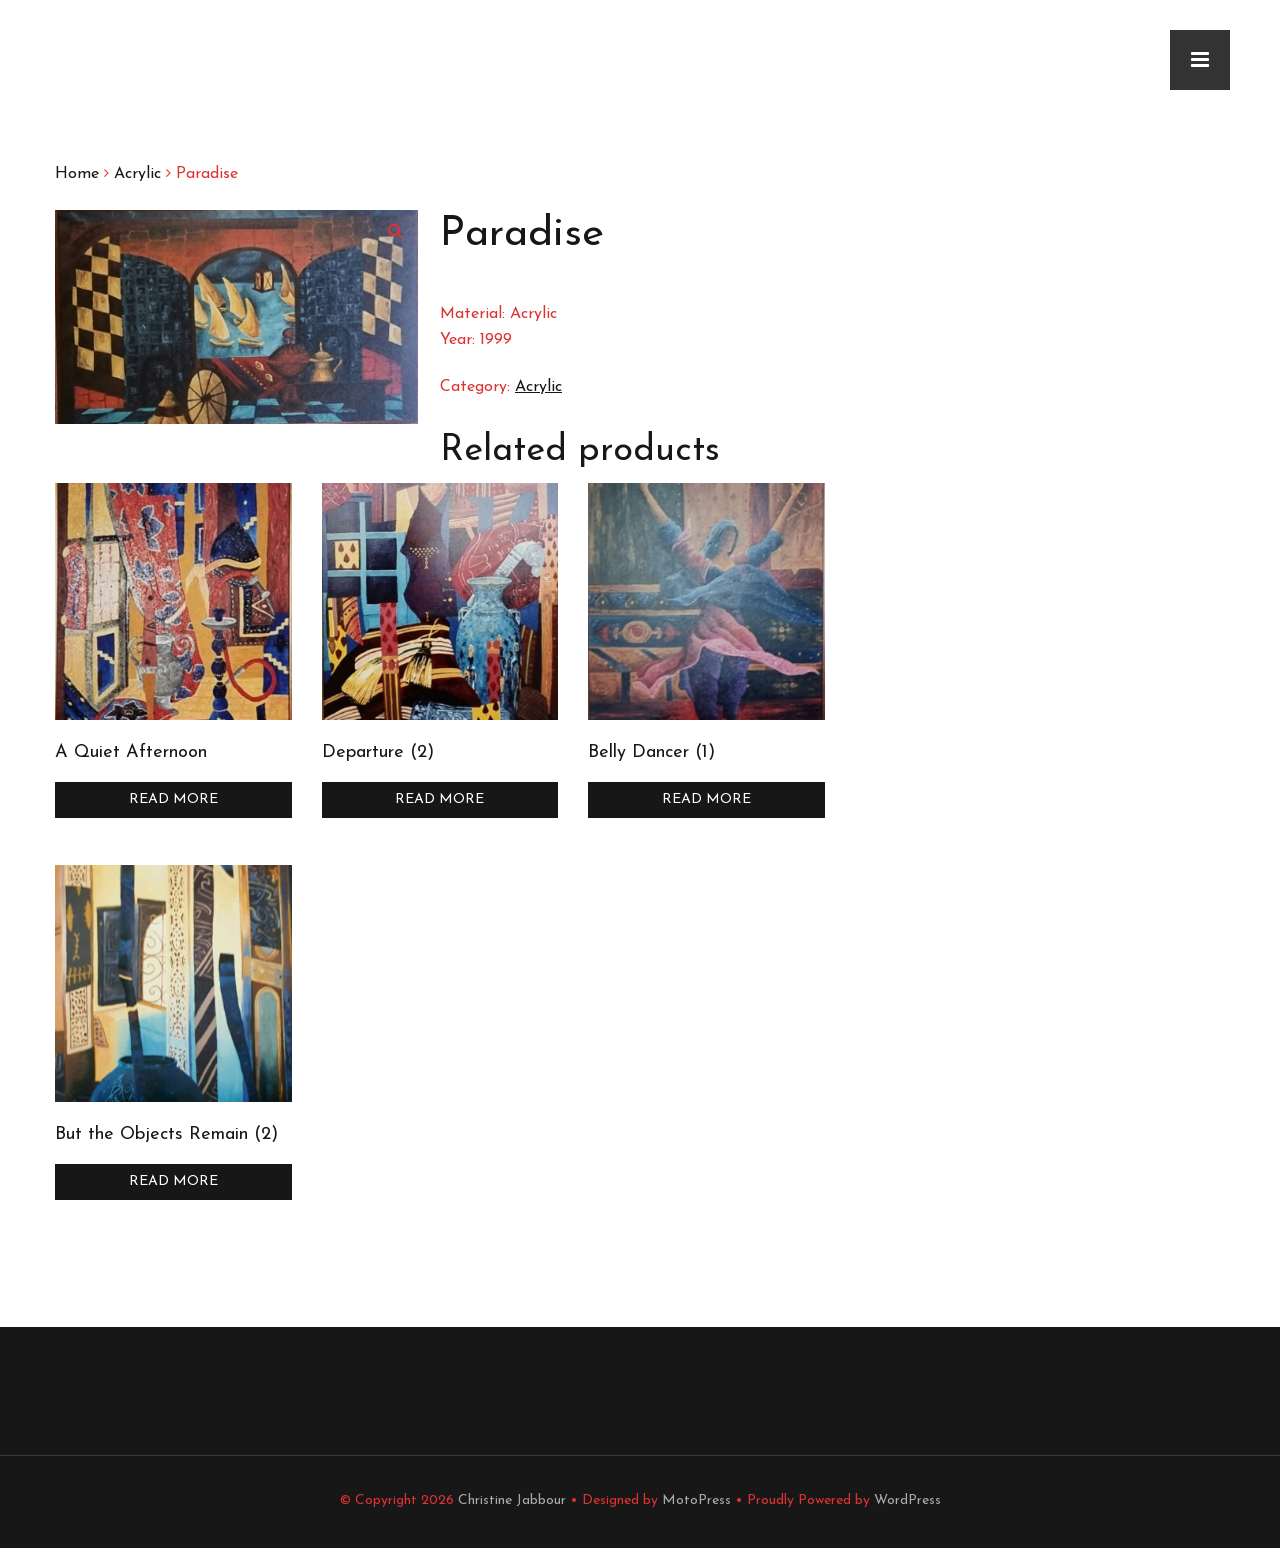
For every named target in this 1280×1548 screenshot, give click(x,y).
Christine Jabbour (512, 1500)
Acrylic (137, 174)
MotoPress (696, 1500)
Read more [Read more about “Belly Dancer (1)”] (706, 799)
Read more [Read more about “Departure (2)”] (439, 799)
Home (77, 174)
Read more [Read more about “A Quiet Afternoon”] (173, 799)
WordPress (907, 1500)
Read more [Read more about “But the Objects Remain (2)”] (173, 1181)
